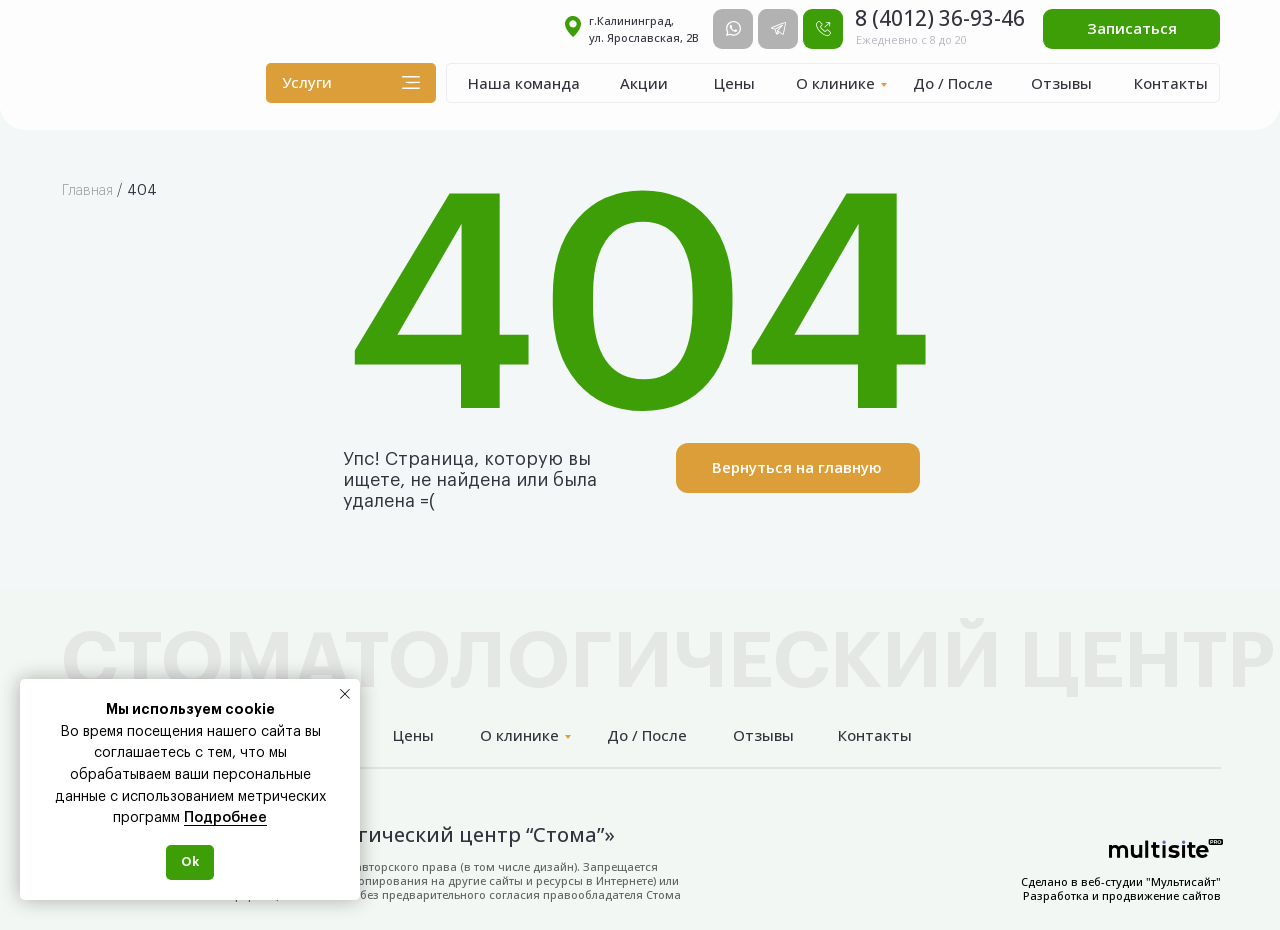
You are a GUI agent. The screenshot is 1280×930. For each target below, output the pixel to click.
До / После (953, 83)
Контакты (1171, 83)
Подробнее (225, 818)
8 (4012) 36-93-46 (940, 18)
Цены (734, 83)
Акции (644, 83)
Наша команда (524, 83)
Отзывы (1061, 83)
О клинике (835, 83)
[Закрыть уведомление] (345, 694)
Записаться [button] (1132, 28)
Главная (87, 191)
